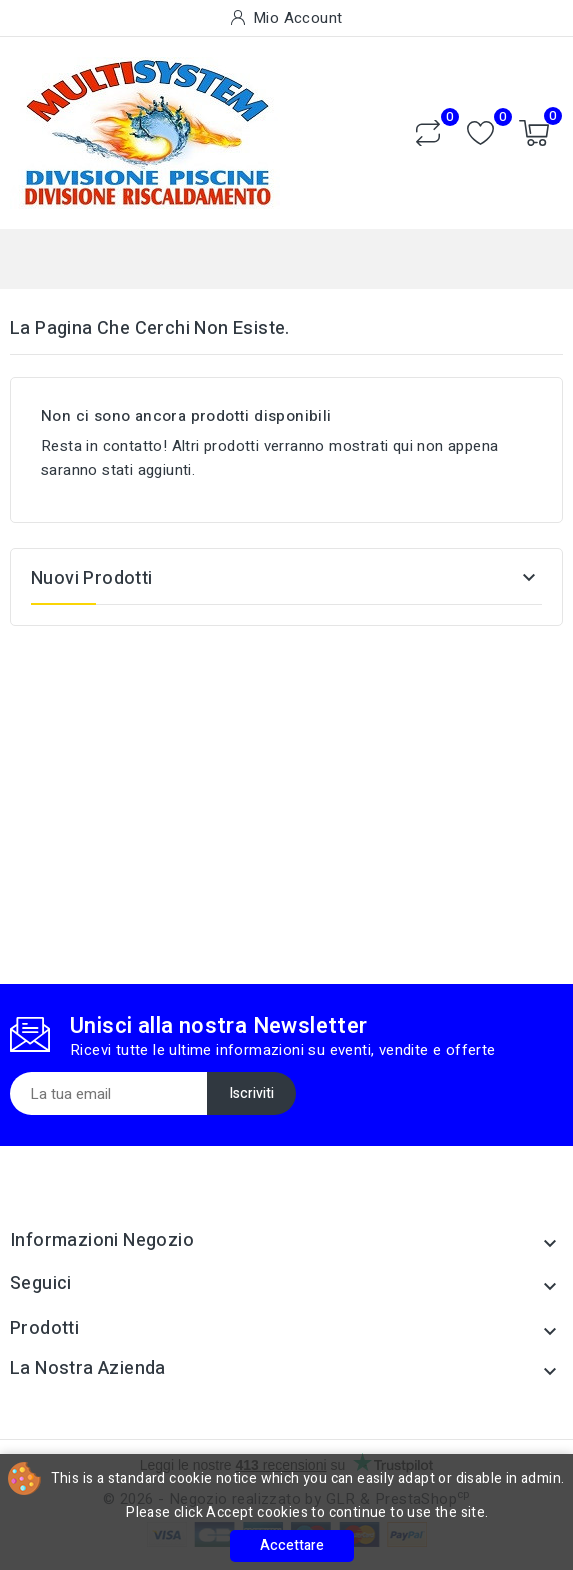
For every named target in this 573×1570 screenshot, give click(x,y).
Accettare (292, 1545)
